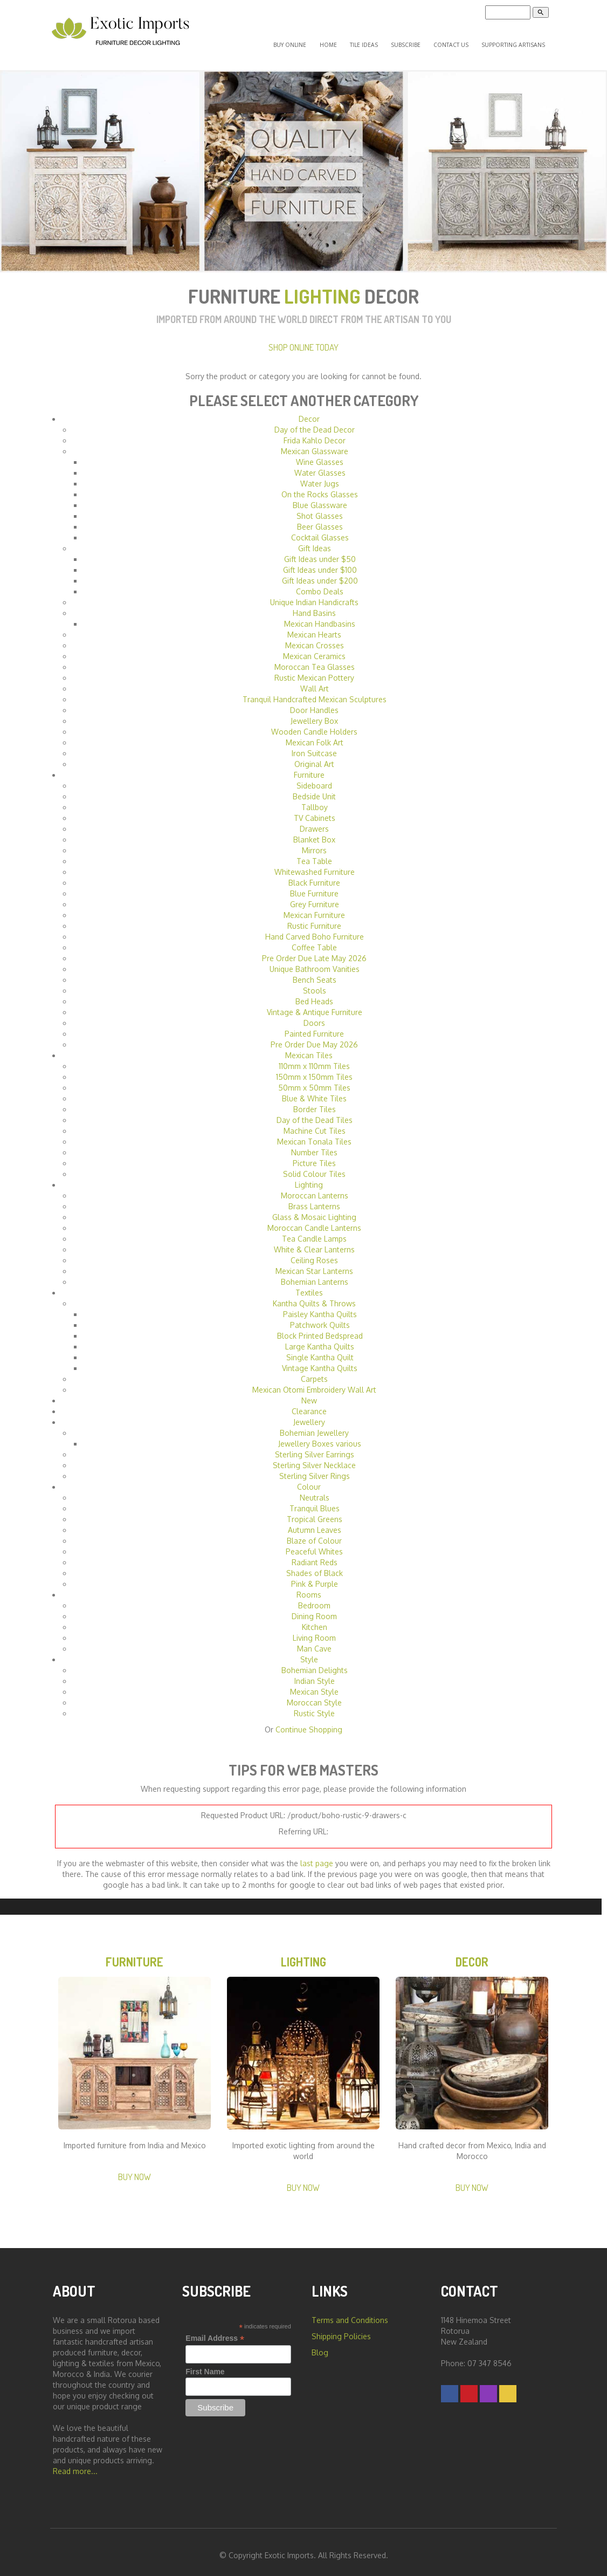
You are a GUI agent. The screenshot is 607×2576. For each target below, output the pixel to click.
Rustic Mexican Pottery (314, 670)
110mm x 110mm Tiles (314, 1058)
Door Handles (314, 702)
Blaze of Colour (314, 1533)
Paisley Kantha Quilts (320, 1306)
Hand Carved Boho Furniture (314, 929)
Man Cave (314, 1641)
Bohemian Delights (314, 1662)
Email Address (214, 2334)
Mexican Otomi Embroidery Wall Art (314, 1382)
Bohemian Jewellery (314, 1425)
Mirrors (314, 842)
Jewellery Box (314, 713)
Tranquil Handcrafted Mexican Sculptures (315, 691)
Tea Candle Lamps (314, 1231)
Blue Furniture (314, 885)
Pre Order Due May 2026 (314, 1037)
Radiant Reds (314, 1554)
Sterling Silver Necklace (314, 1457)
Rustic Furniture (314, 918)
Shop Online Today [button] (303, 339)
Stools (314, 983)
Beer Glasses (320, 519)
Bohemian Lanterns (314, 1274)
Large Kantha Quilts (319, 1339)
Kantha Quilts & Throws (314, 1295)
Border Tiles (314, 1101)
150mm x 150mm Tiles (314, 1069)
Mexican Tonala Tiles (314, 1134)
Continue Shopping (308, 1722)
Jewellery (309, 1414)
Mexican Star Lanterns (314, 1263)
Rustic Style (314, 1705)
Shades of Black (314, 1565)
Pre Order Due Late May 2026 (314, 950)
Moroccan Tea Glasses (314, 659)
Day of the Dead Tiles (315, 1112)
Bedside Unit (314, 788)
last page (316, 1855)
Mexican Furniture (314, 907)
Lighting (309, 1177)
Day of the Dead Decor (314, 422)
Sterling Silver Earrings (314, 1446)
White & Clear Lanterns (314, 1241)
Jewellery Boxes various (319, 1436)
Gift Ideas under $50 (320, 551)
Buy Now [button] (134, 2171)
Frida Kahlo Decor (315, 432)
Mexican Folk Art (314, 734)
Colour (309, 1479)
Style (309, 1651)
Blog (320, 2348)
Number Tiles (314, 1144)
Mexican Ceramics (314, 648)
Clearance (309, 1403)
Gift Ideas (314, 540)
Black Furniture (314, 875)
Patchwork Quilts (320, 1317)
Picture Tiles (314, 1155)
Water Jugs (319, 476)
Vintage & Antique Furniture (314, 1004)
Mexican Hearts (314, 627)
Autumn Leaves (314, 1522)
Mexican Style (314, 1684)
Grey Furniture (314, 896)
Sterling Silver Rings (314, 1468)
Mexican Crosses (314, 637)
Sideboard (314, 778)
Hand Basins (314, 605)
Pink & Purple (314, 1576)
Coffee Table (314, 939)
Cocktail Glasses (320, 530)
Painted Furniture (314, 1026)
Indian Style (314, 1673)
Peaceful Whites (314, 1544)
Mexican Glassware (314, 443)
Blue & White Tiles (314, 1090)
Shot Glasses (319, 508)
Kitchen (314, 1619)
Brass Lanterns (314, 1198)
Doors (314, 1015)
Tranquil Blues (314, 1500)
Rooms (308, 1587)
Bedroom (314, 1597)
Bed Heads (314, 993)
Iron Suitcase (314, 745)
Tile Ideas (382, 41)
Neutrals (314, 1490)
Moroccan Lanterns (314, 1188)
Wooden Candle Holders (314, 724)
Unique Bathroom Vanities (315, 961)
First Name (204, 2366)
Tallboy (314, 799)
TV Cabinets (314, 810)
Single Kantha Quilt (320, 1349)
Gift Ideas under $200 (320, 573)
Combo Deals (319, 583)
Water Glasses (320, 465)
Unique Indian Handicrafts (314, 594)
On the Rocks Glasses (319, 486)
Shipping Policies (341, 2332)
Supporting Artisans (515, 41)
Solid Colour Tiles (314, 1166)
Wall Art (314, 681)
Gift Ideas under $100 (320, 562)
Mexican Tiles (309, 1047)
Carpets (314, 1371)
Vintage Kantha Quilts (319, 1360)
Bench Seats (314, 972)
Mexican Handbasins (319, 616)
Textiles (309, 1285)
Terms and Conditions (350, 2315)
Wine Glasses (319, 454)
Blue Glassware (320, 497)
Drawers (314, 821)
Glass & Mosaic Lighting (314, 1209)
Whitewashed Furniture (314, 864)
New (309, 1392)
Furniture (309, 767)
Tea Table (314, 853)
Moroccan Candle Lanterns (314, 1220)
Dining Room (314, 1608)
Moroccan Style (314, 1695)
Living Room (314, 1630)
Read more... (75, 2466)
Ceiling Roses (314, 1252)
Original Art (314, 756)
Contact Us (457, 41)
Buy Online (321, 41)
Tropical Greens (314, 1511)
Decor (309, 411)
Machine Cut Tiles (315, 1123)
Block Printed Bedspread (320, 1328)
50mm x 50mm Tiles (314, 1080)
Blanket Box (314, 832)
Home (353, 41)
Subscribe (418, 41)
